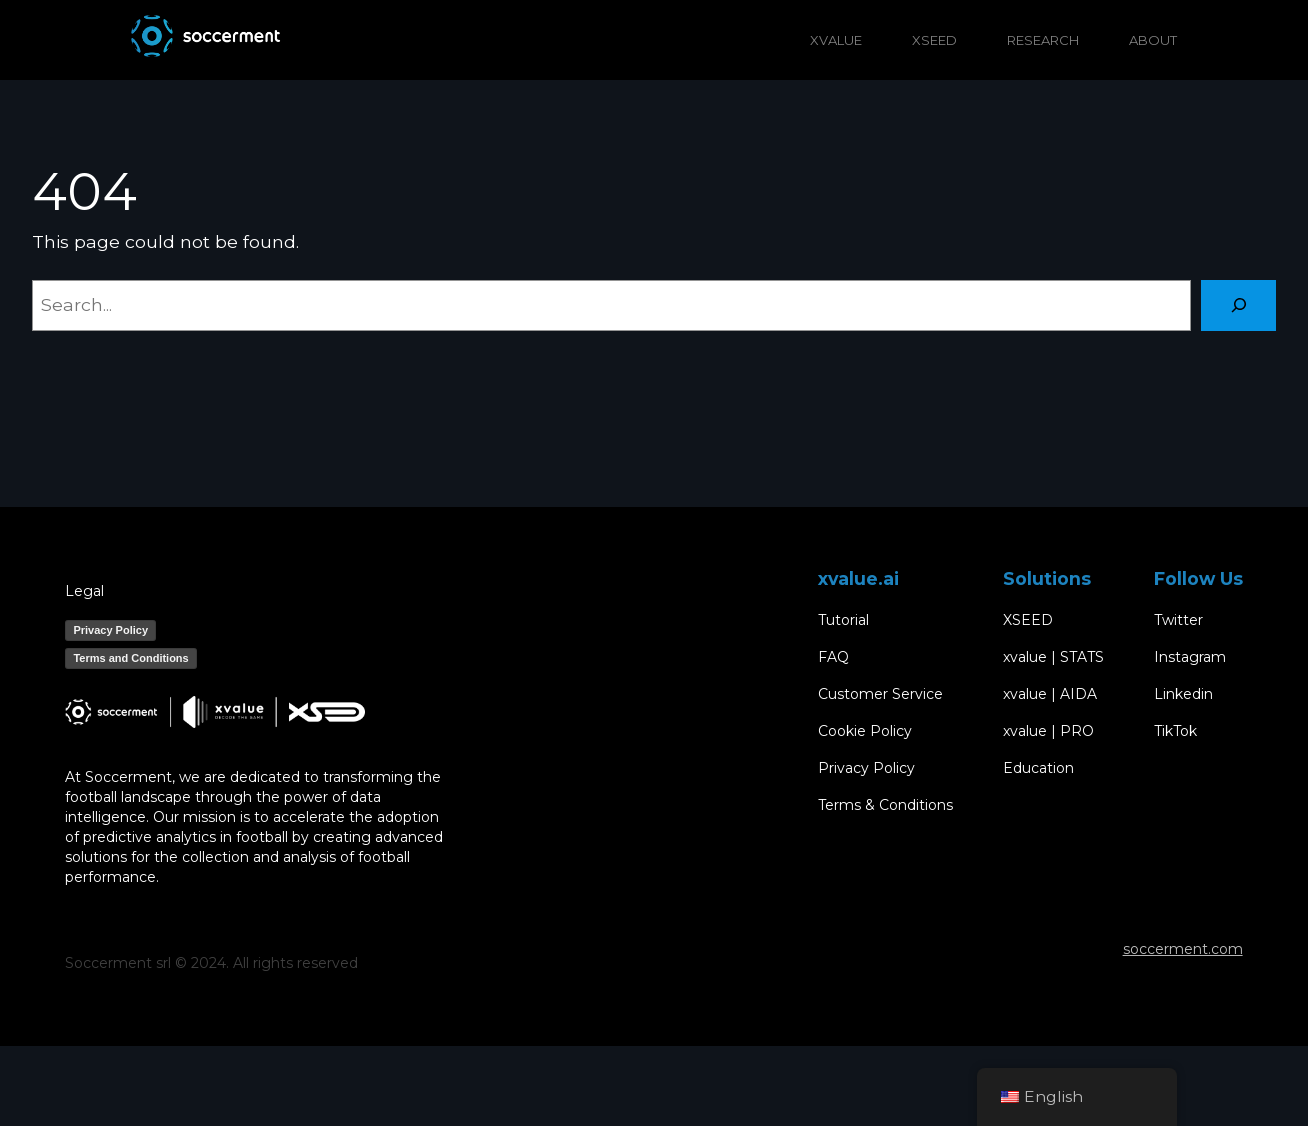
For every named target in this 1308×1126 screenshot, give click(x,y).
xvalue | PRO (1048, 731)
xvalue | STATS (1053, 657)
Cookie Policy (865, 731)
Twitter (1178, 620)
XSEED (934, 40)
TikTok (1175, 731)
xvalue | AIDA (1050, 694)
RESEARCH (1043, 40)
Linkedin (1183, 694)
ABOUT (1153, 40)
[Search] (1238, 305)
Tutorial (843, 620)
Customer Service (880, 694)
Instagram (1190, 657)
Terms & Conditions (885, 805)
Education (1038, 768)
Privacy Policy (110, 630)
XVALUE (836, 40)
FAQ (833, 657)
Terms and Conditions (130, 658)
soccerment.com (1183, 949)
